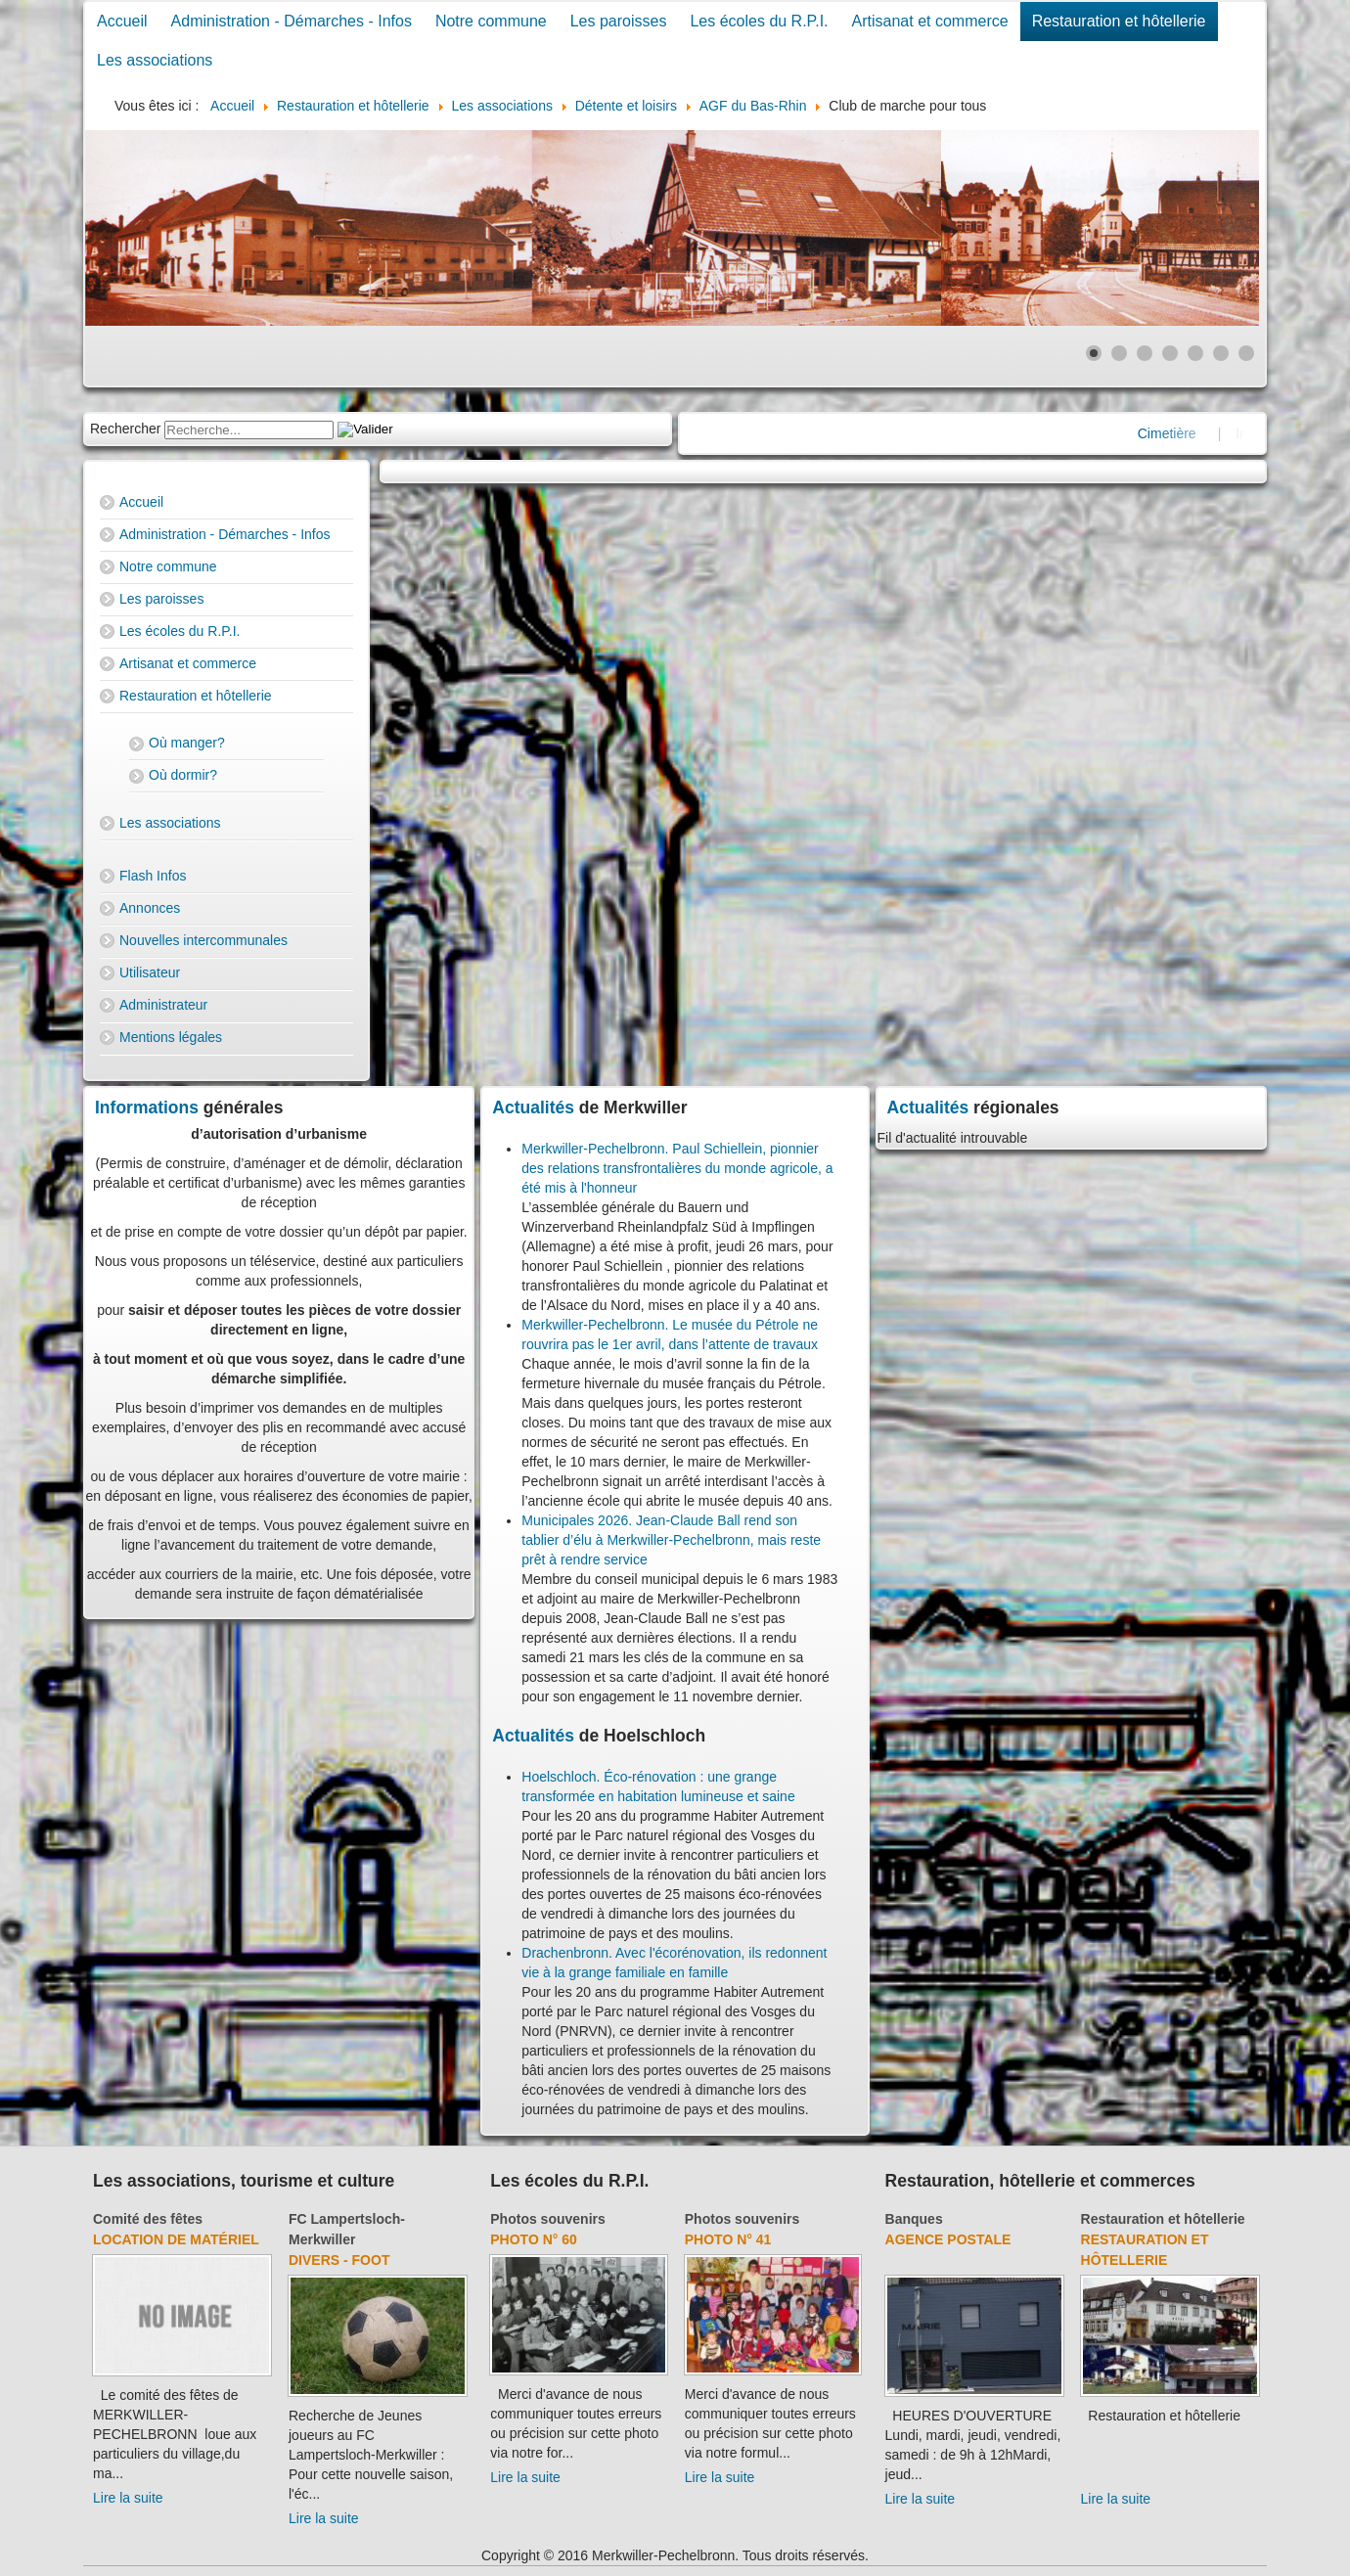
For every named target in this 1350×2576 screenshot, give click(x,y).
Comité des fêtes (147, 2219)
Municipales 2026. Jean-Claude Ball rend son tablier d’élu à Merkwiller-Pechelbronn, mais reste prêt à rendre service (671, 1540)
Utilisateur (149, 972)
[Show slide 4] (1170, 353)
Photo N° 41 (728, 2239)
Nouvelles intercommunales (203, 940)
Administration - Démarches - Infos (291, 21)
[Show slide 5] (1195, 353)
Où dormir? (183, 775)
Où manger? (187, 742)
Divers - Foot (339, 2260)
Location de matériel (176, 2239)
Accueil (122, 21)
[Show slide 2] (1119, 353)
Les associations (154, 60)
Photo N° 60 (533, 2239)
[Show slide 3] (1144, 353)
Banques (914, 2219)
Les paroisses (618, 21)
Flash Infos (152, 875)
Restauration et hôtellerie (1119, 21)
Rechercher (125, 428)
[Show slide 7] (1246, 353)
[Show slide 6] (1221, 353)
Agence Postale (948, 2239)
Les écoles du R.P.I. (759, 21)
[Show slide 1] (1094, 353)
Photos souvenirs (547, 2219)
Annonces (149, 908)
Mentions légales (170, 1037)
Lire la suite (128, 2498)
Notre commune (491, 21)
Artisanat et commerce (930, 21)
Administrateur (163, 1005)
